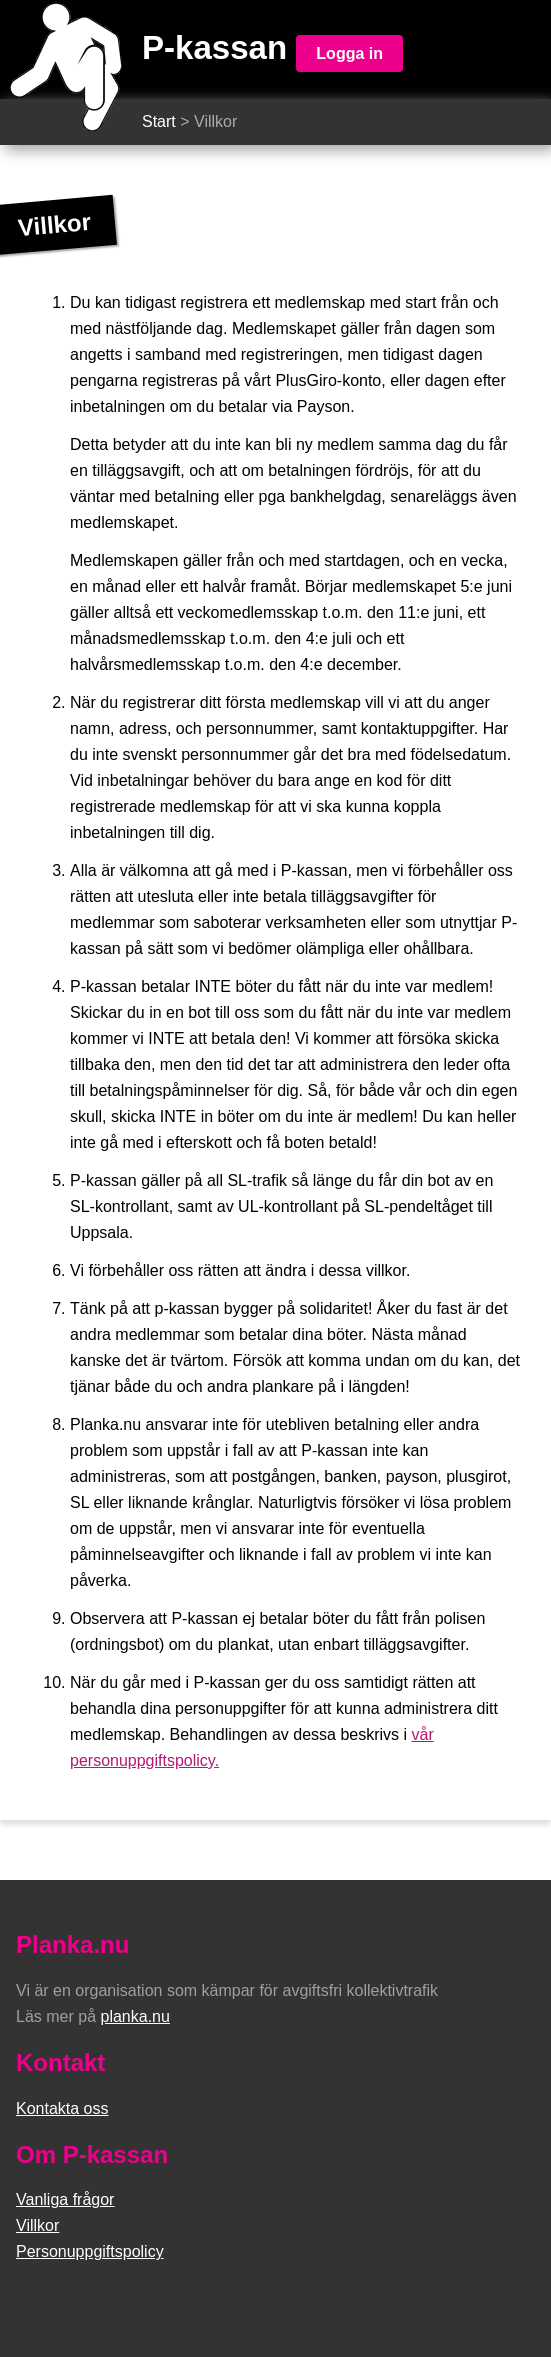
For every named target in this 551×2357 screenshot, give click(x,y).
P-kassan (214, 47)
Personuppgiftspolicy (90, 2251)
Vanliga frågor (65, 2199)
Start (159, 121)
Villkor (37, 2225)
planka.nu (134, 2016)
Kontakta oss (62, 2108)
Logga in (349, 53)
